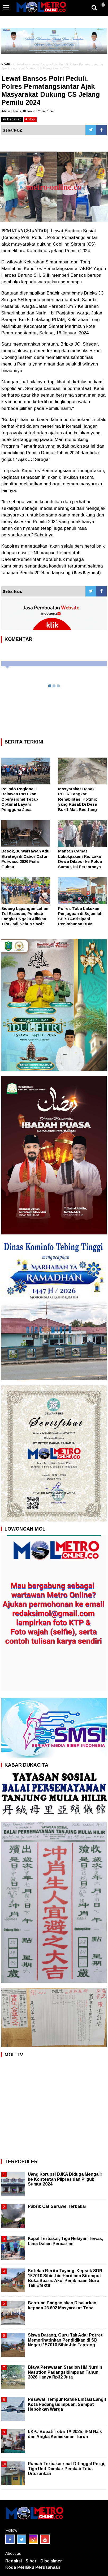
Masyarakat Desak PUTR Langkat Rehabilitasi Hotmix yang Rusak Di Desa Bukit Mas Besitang (77, 799)
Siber (31, 2561)
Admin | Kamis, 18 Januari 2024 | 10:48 (27, 111)
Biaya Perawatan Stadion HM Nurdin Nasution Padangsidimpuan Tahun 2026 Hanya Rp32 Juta (65, 2372)
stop (30, 119)
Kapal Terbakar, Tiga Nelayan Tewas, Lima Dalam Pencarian (65, 2241)
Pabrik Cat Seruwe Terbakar (57, 2206)
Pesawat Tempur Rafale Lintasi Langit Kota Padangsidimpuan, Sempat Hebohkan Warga (67, 2404)
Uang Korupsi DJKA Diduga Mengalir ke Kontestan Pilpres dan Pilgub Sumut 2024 (65, 2179)
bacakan (12, 119)
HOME (5, 64)
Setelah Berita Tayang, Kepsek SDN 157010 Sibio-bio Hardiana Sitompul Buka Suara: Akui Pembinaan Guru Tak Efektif (65, 2278)
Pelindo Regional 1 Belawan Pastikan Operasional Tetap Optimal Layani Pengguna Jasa (19, 799)
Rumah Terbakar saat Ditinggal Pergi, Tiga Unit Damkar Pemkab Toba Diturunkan (66, 2468)
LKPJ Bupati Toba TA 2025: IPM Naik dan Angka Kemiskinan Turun (65, 2434)
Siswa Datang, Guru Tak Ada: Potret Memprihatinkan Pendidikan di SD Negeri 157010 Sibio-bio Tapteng (65, 2340)
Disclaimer (51, 2561)
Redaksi (13, 2561)
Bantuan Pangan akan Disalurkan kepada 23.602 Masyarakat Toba (62, 2305)
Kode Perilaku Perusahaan (32, 2567)
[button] (102, 2)
